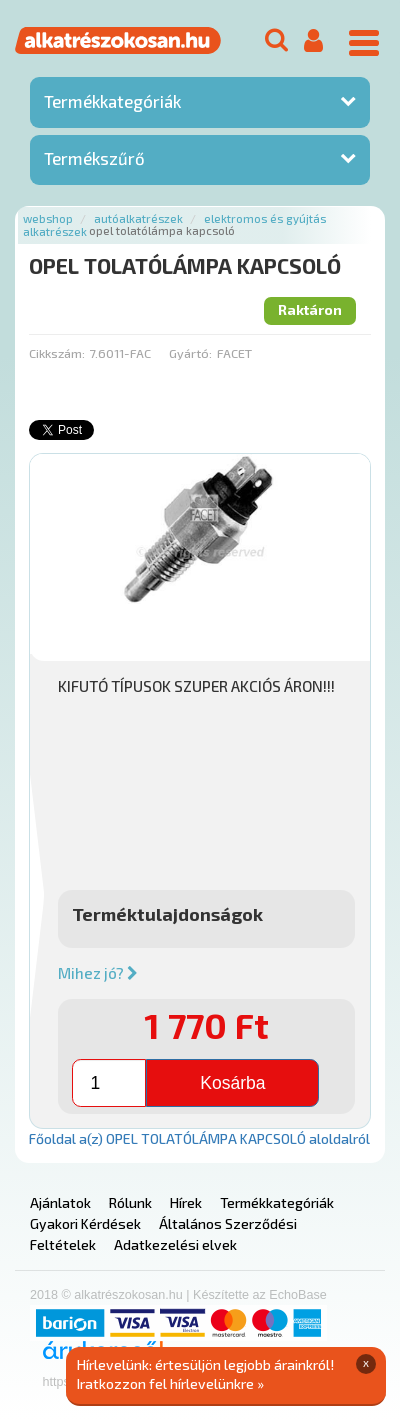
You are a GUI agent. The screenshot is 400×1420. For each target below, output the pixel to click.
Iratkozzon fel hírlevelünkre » (170, 1383)
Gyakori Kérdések (85, 1223)
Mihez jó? (98, 973)
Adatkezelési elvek (175, 1244)
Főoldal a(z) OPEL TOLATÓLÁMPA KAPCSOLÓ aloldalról (199, 1138)
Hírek (186, 1202)
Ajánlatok (60, 1202)
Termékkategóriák (112, 101)
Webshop (48, 218)
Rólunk (130, 1202)
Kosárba (232, 1083)
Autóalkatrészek (138, 218)
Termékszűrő (94, 158)
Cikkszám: (57, 353)
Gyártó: (190, 353)
